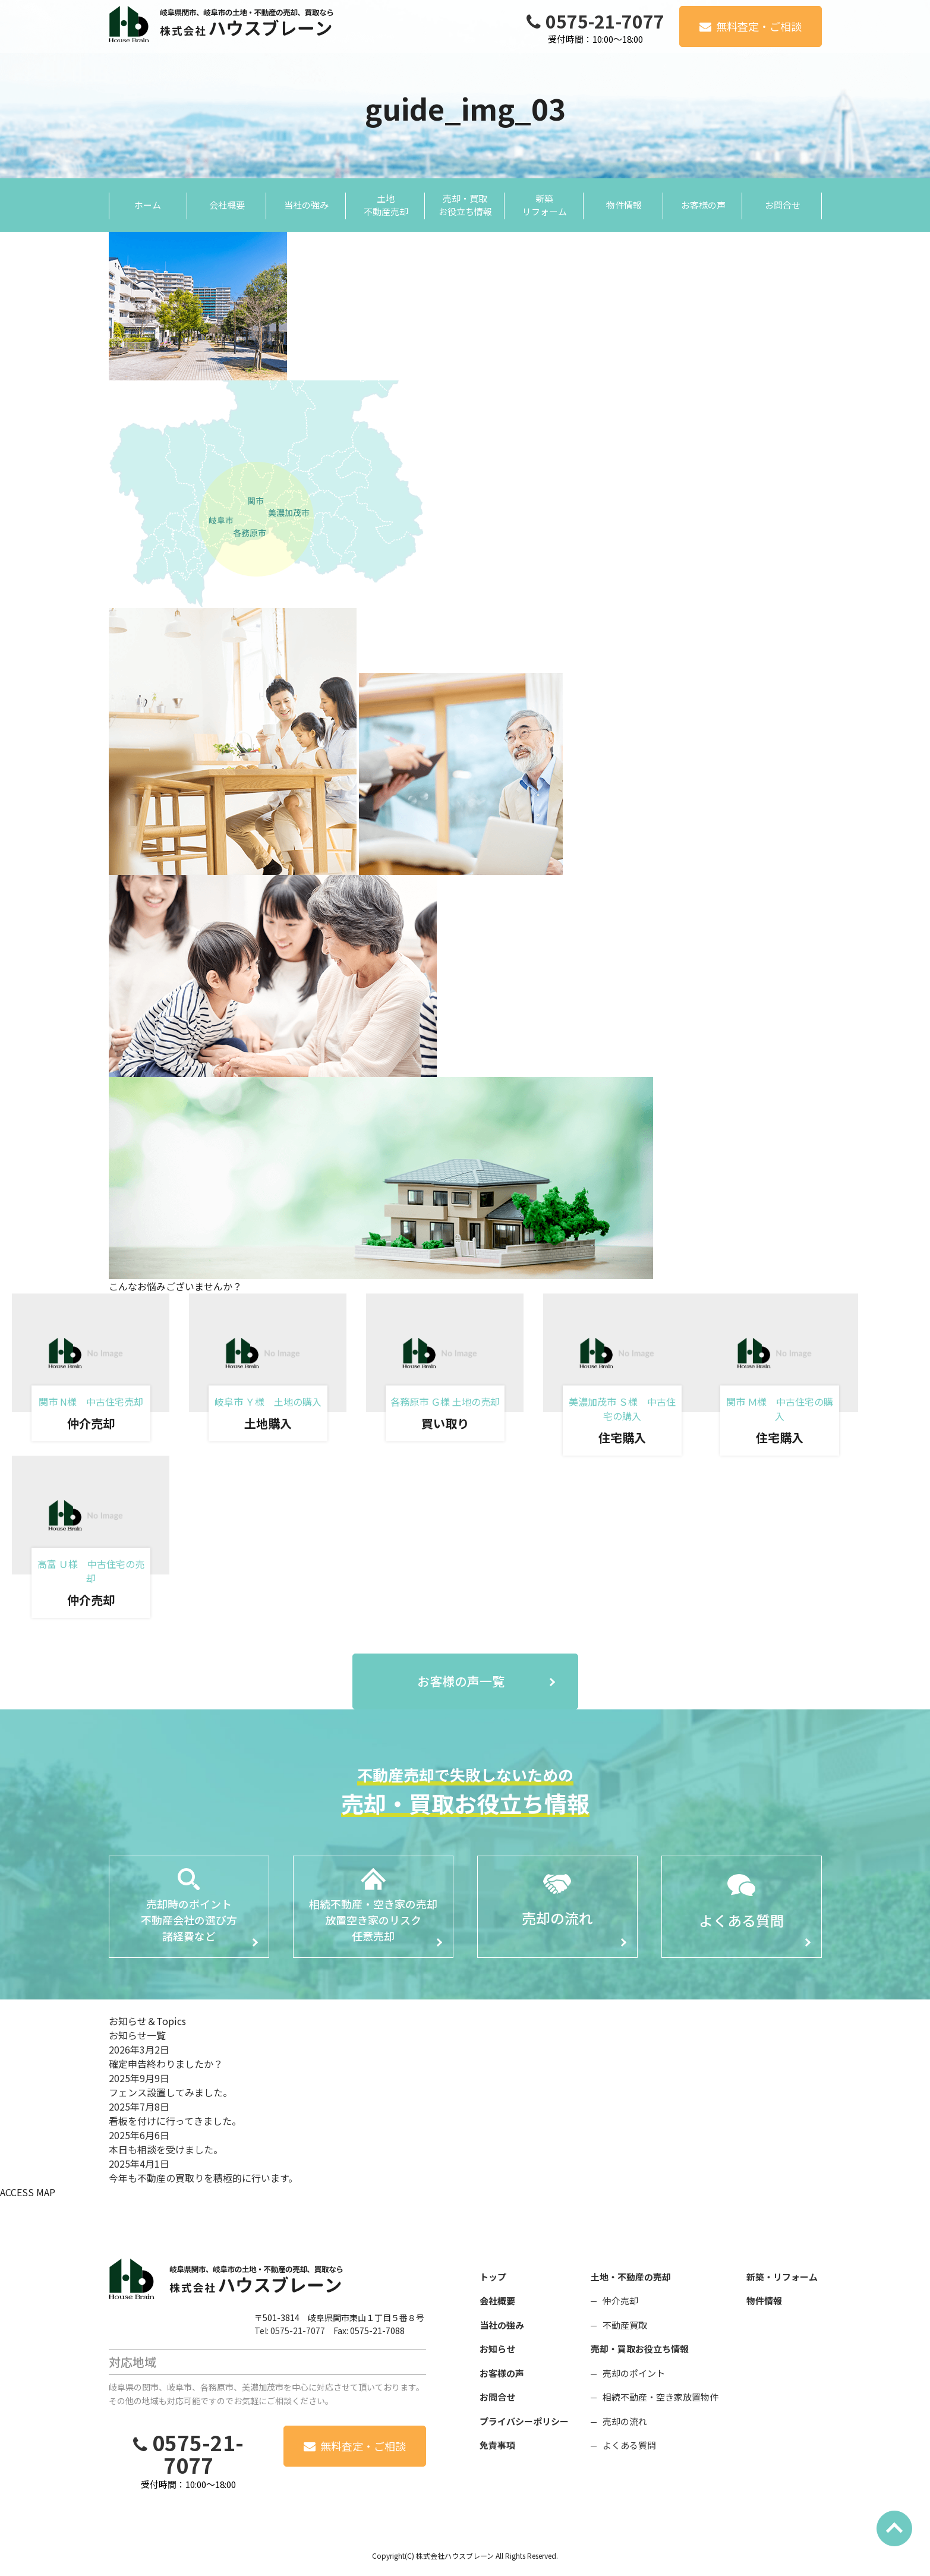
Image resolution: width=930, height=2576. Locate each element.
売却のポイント (634, 2373)
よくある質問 (629, 2445)
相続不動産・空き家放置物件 (660, 2397)
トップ (493, 2276)
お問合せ (497, 2397)
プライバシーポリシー (524, 2421)
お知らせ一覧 (137, 2035)
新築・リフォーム (782, 2276)
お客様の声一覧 (461, 1681)
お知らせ (497, 2348)
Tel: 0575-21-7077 (289, 2330)
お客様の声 (502, 2373)
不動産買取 (625, 2325)
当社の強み (502, 2325)
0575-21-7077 (605, 21)
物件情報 (764, 2300)
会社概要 (497, 2300)
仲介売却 (620, 2300)
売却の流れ (625, 2421)
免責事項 (497, 2445)
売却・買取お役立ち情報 (640, 2348)
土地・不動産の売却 (631, 2276)
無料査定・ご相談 (759, 26)
